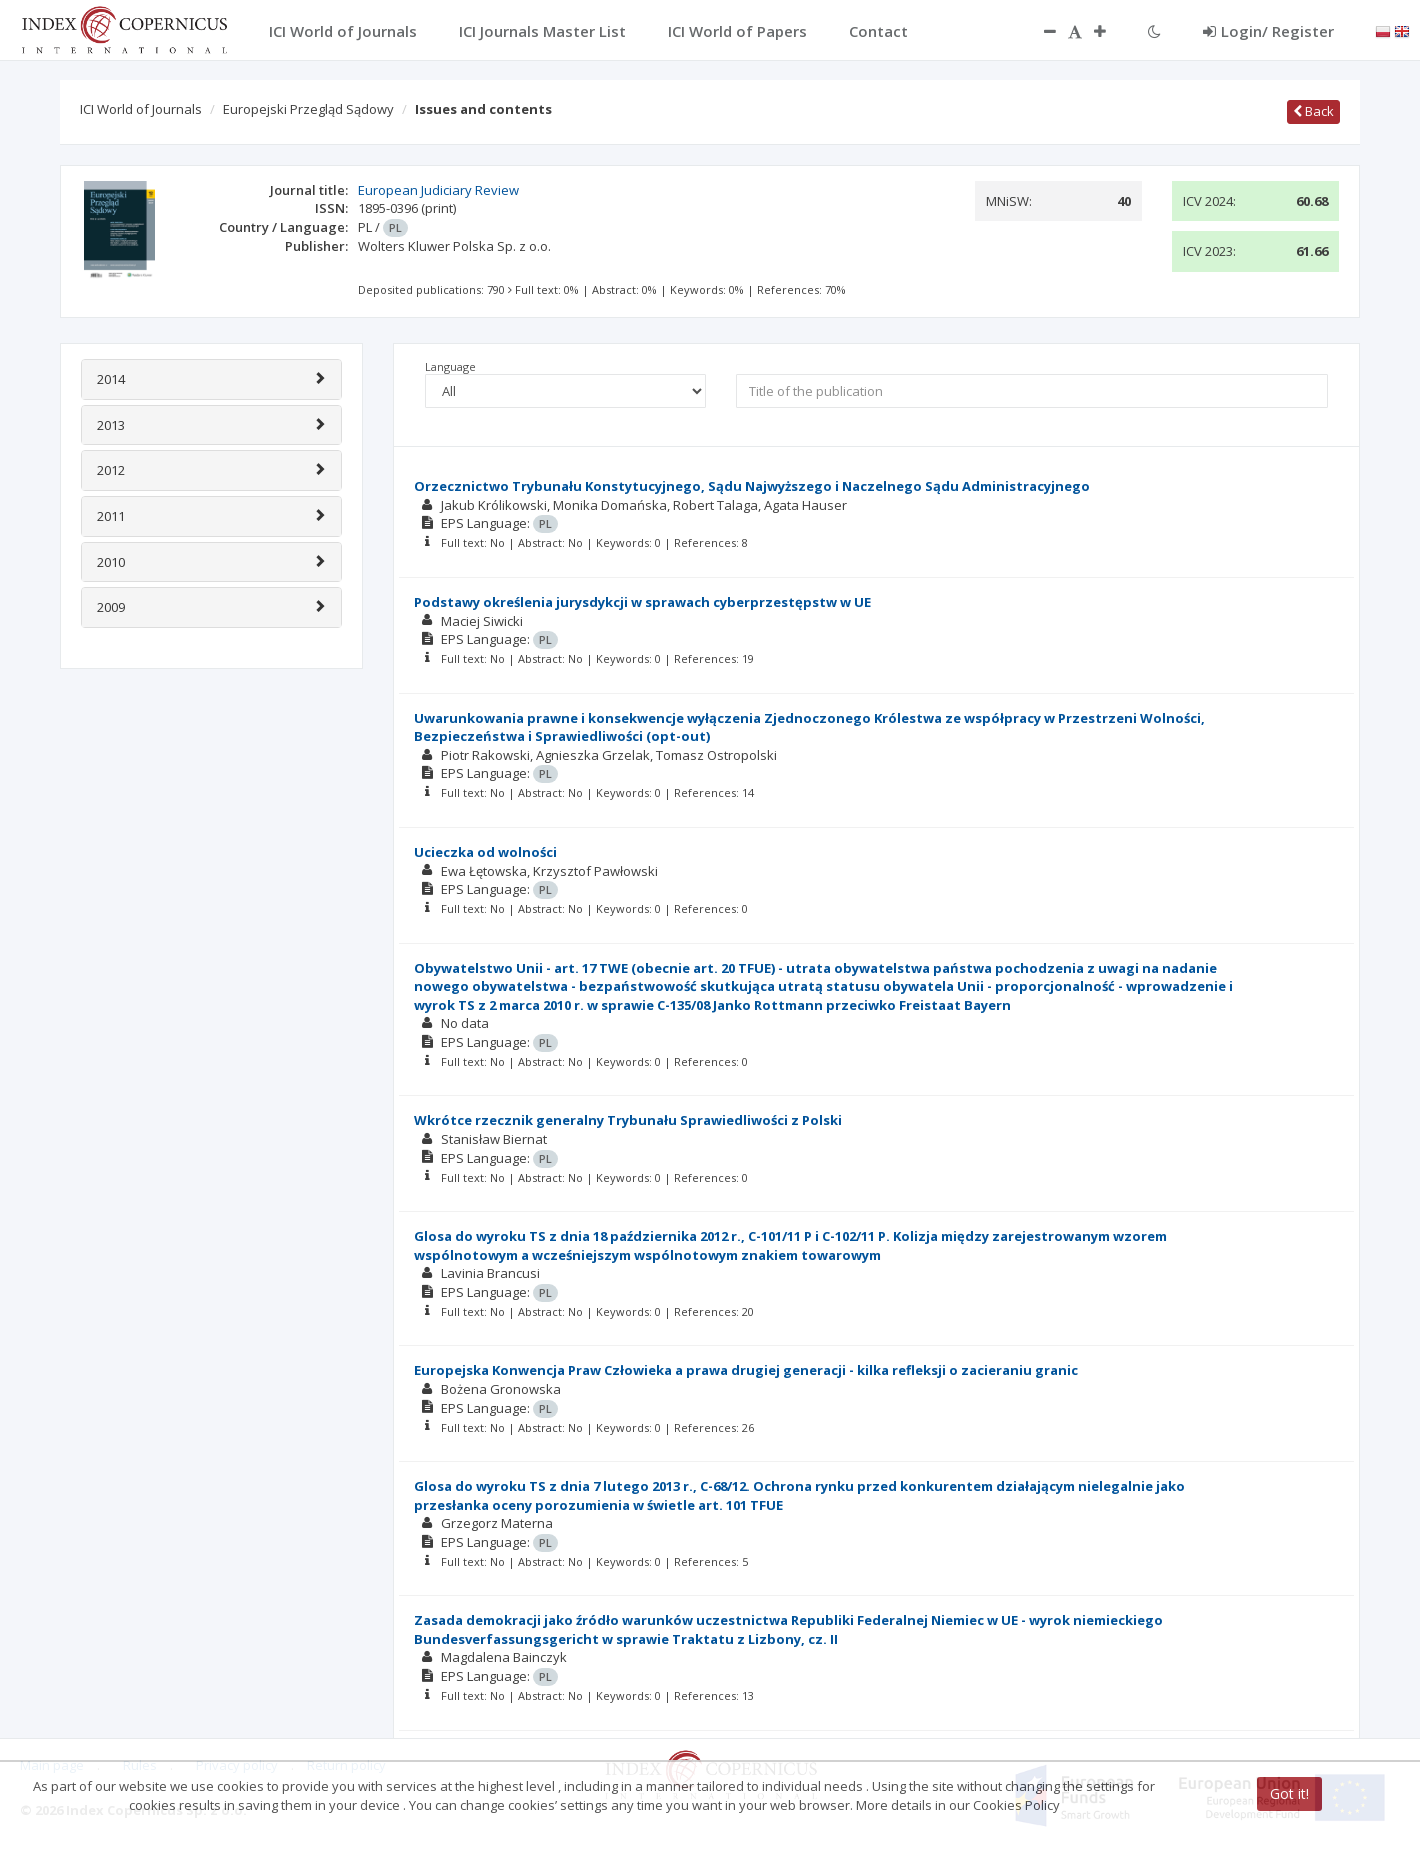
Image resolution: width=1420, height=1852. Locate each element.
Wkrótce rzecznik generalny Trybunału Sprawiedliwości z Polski (628, 1120)
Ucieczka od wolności (485, 852)
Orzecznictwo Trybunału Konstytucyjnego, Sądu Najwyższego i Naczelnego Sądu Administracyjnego (752, 486)
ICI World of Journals (141, 109)
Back (1313, 111)
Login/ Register (1268, 31)
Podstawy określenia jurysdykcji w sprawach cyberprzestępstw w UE (642, 602)
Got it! (1289, 1793)
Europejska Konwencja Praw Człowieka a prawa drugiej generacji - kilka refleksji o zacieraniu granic (746, 1370)
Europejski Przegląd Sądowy (308, 109)
